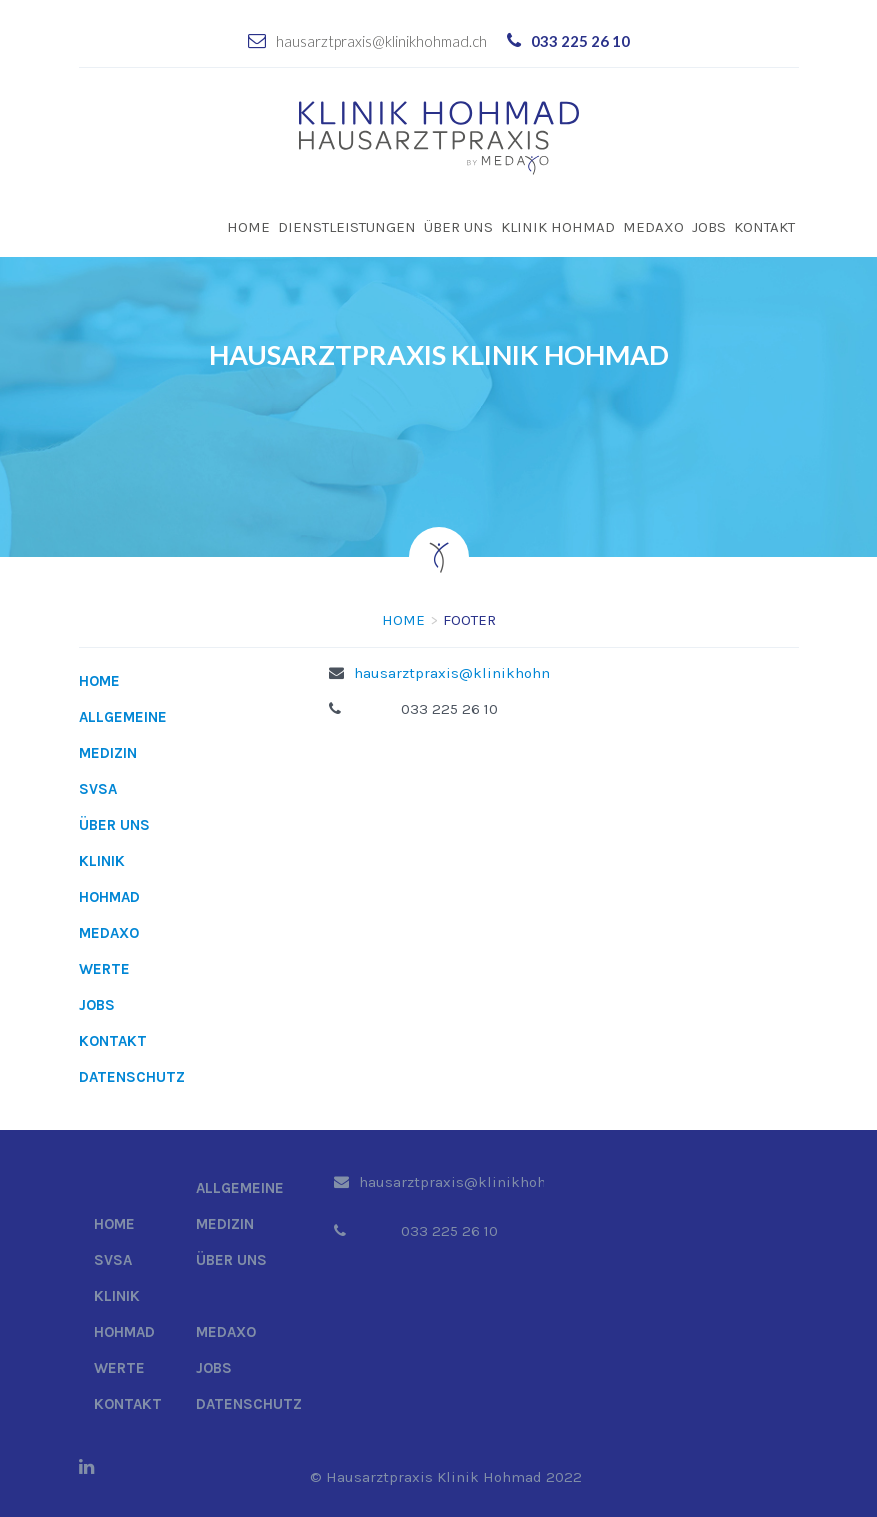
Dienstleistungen (347, 227)
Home (248, 227)
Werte (104, 969)
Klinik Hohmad (558, 227)
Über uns (458, 227)
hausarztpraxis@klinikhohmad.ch (381, 41)
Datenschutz (132, 1077)
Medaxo (653, 227)
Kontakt (764, 227)
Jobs (709, 227)
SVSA (98, 789)
